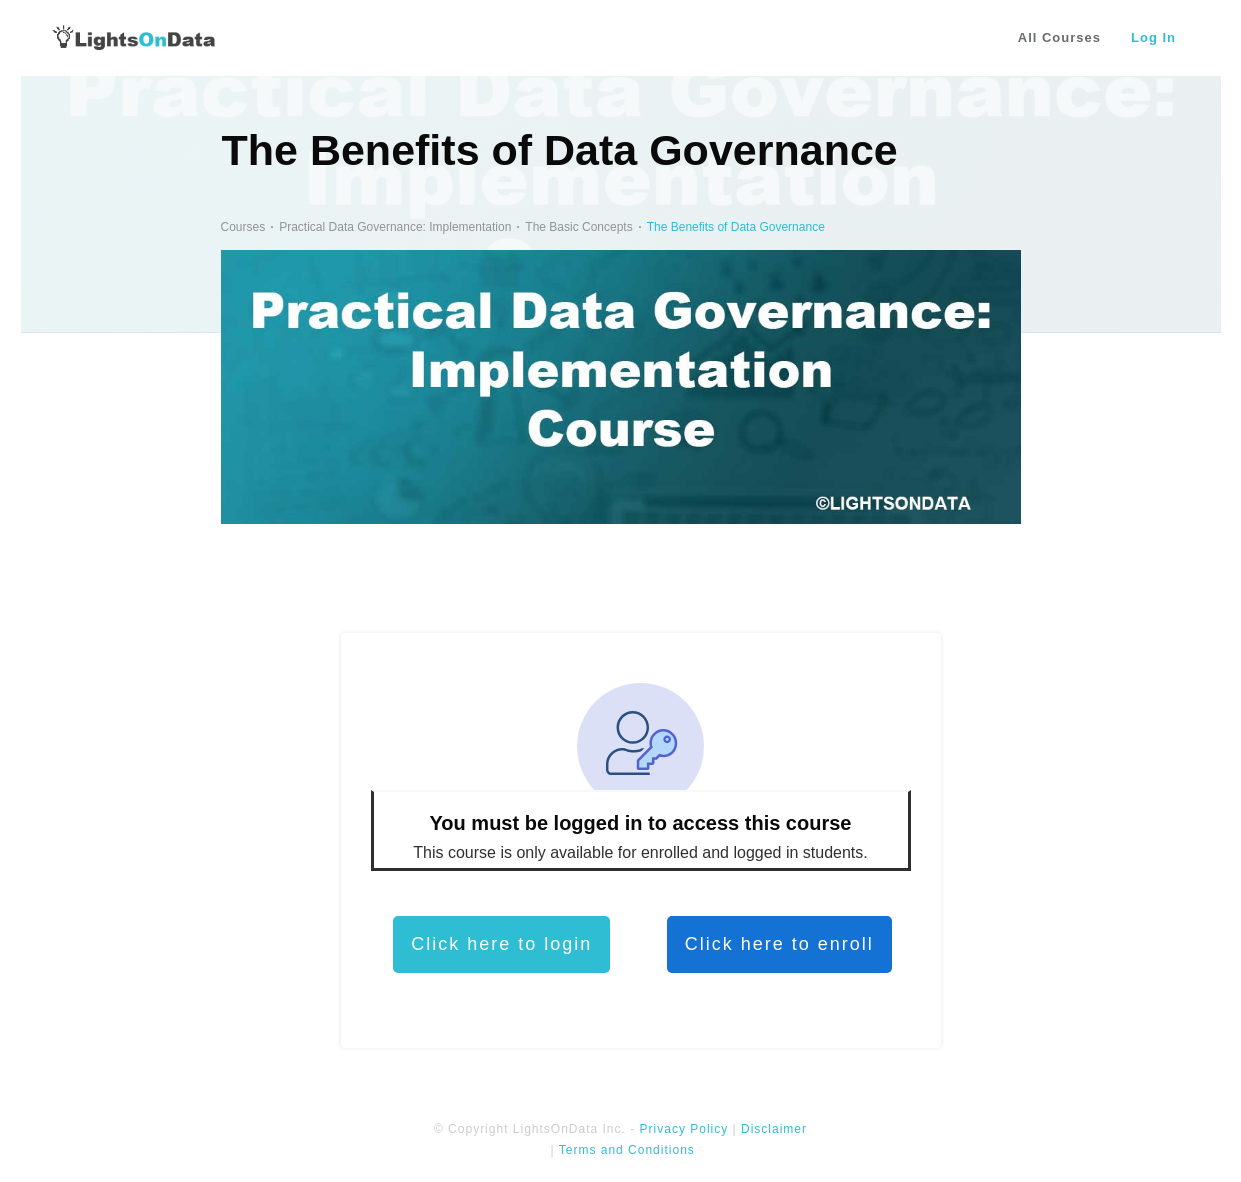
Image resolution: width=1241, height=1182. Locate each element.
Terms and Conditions (627, 1150)
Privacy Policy (684, 1129)
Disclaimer (774, 1129)
